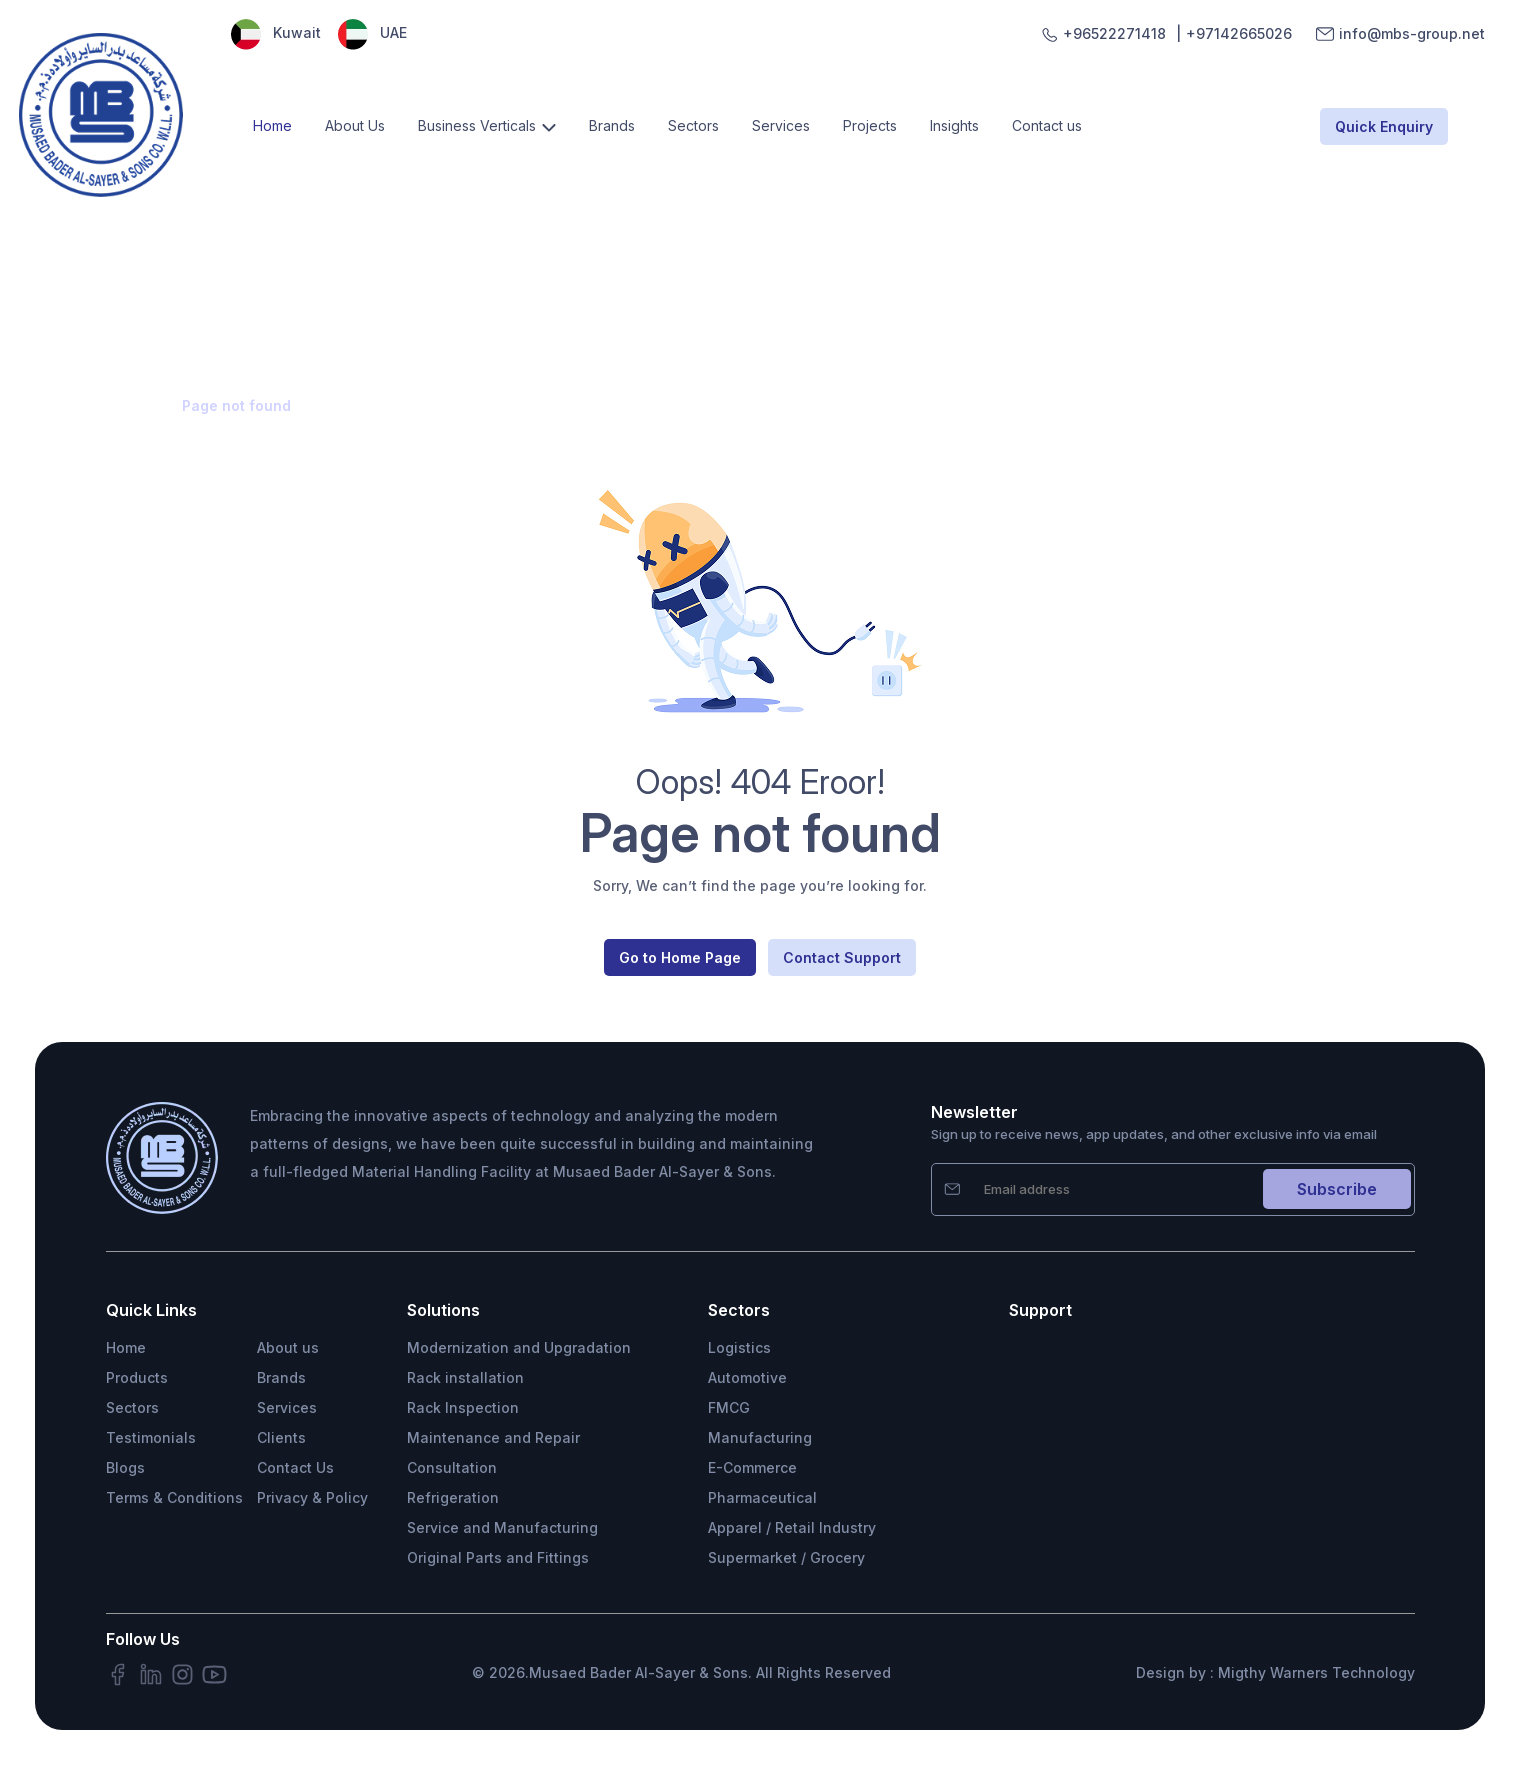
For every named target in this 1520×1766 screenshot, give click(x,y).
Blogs (125, 1467)
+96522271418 (1114, 34)
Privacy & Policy (312, 1497)
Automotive (747, 1377)
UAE (372, 32)
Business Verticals (477, 125)
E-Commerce (752, 1467)
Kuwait (276, 32)
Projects (870, 125)
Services (781, 125)
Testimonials (151, 1437)
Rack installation (465, 1377)
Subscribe (1337, 1189)
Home (272, 125)
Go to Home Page (680, 957)
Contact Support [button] (842, 957)
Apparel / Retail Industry (792, 1527)
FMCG (729, 1407)
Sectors (693, 125)
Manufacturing (760, 1437)
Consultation (452, 1467)
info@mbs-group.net (1412, 34)
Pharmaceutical (762, 1497)
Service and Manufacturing (502, 1527)
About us (288, 1347)
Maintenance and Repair (493, 1437)
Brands (612, 125)
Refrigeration (453, 1497)
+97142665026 (1239, 34)
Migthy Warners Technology (1316, 1672)
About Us (355, 125)
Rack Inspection (463, 1407)
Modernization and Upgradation (519, 1347)
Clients (281, 1437)
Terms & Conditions (174, 1497)
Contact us (1047, 125)
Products (137, 1377)
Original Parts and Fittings (498, 1557)
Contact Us (295, 1467)
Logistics (739, 1347)
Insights (954, 125)
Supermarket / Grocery (786, 1557)
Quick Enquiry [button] (1384, 126)
